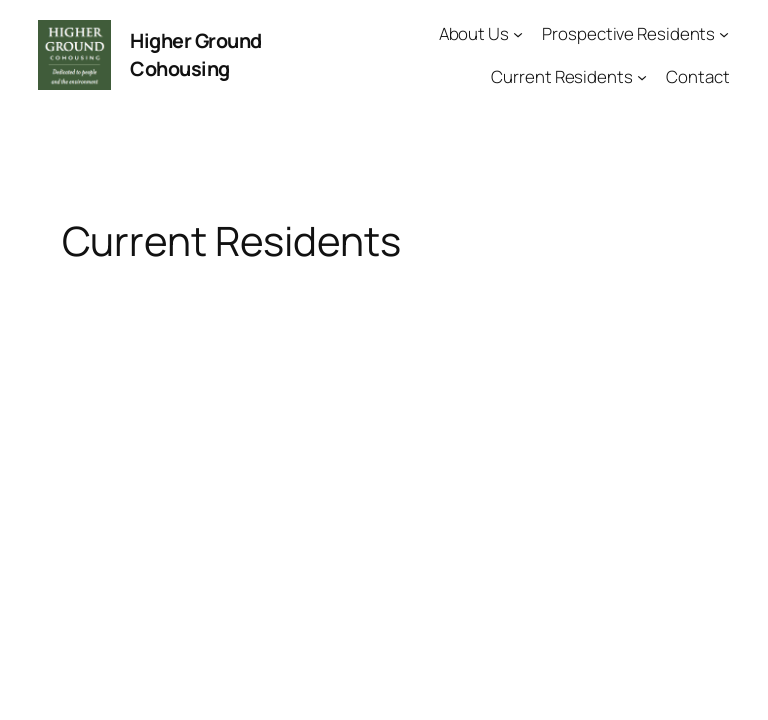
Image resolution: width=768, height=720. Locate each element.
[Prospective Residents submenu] (724, 34)
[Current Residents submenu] (642, 76)
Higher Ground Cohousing (196, 54)
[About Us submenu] (518, 34)
